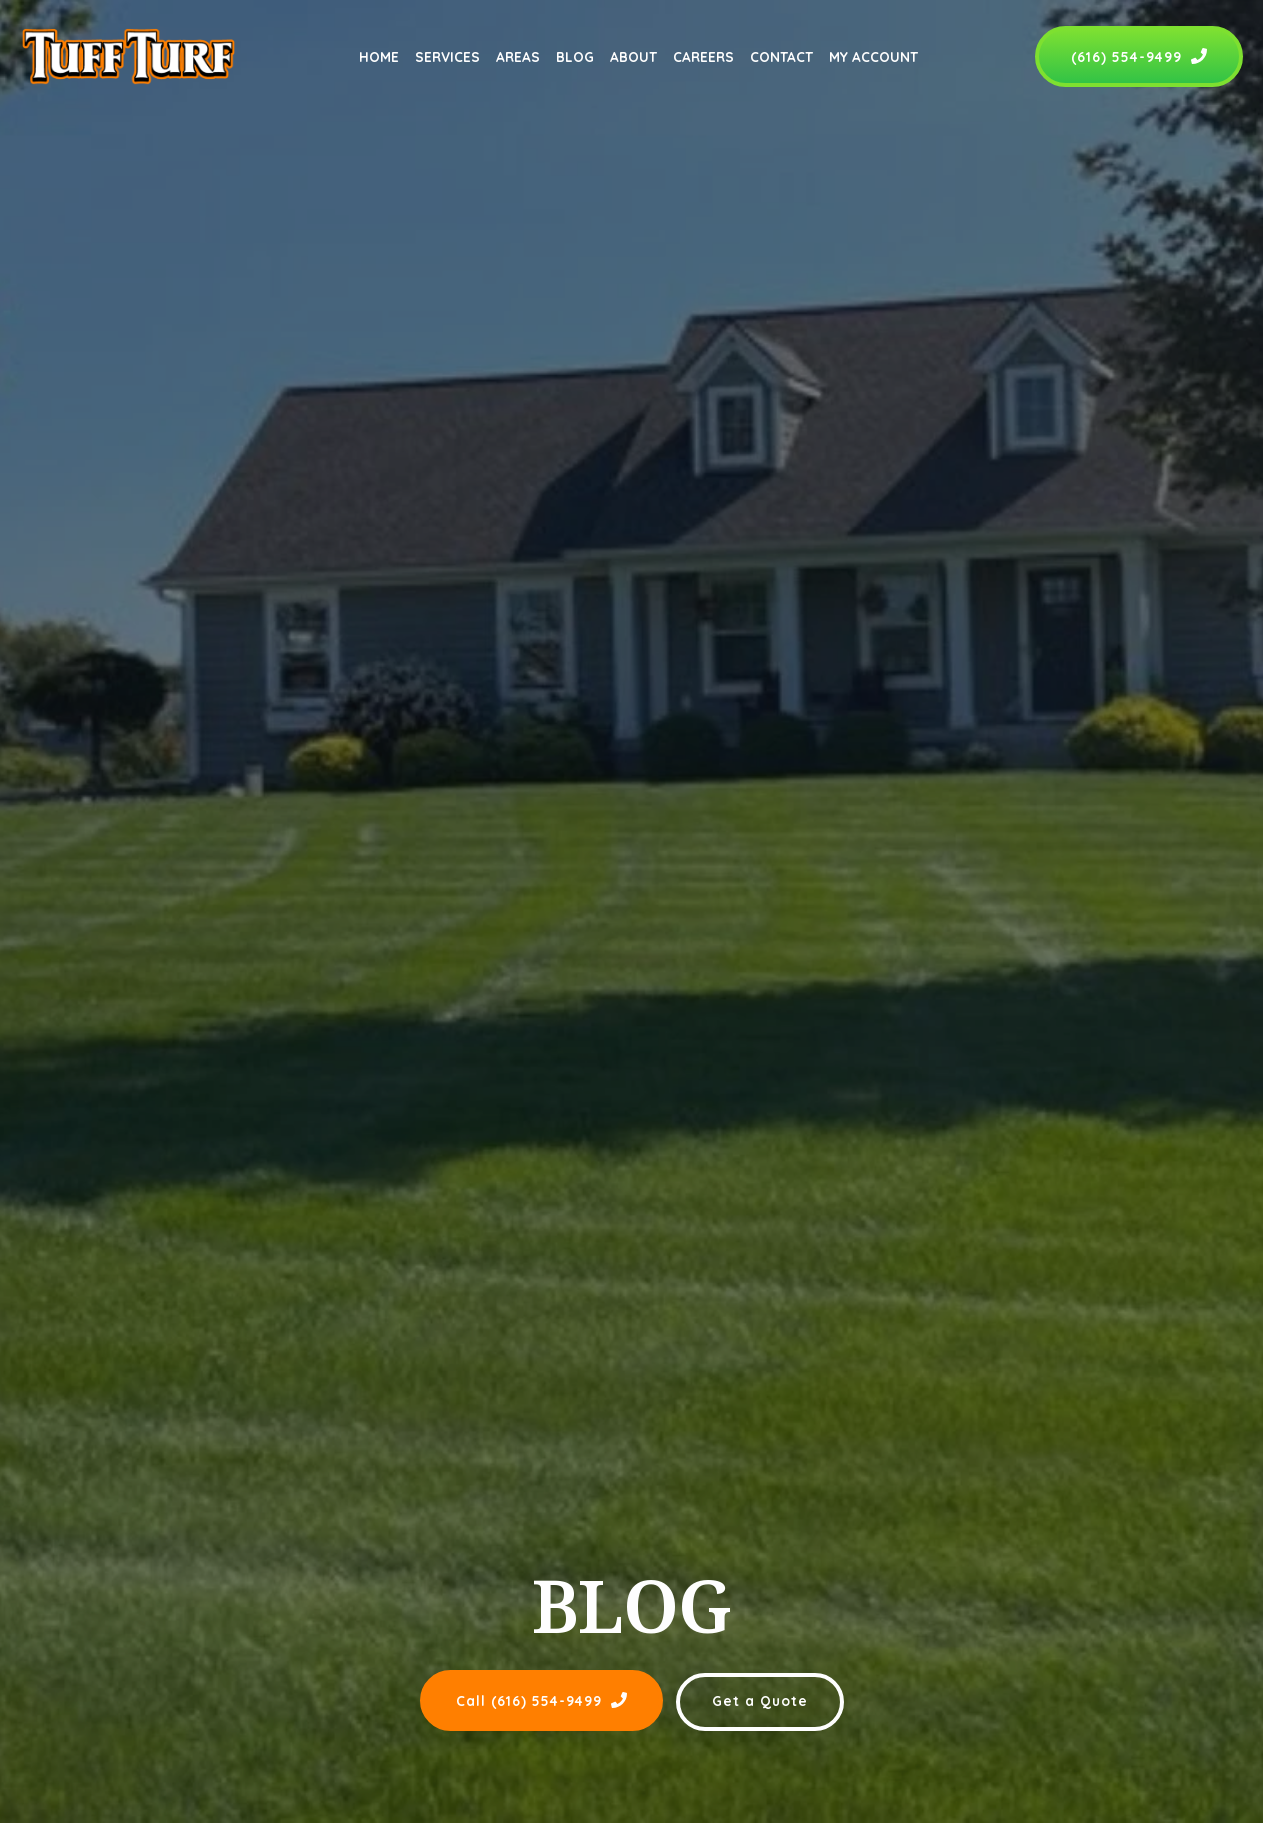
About (633, 56)
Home (379, 56)
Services (447, 56)
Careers (703, 56)
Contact (781, 56)
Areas (518, 56)
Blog (575, 56)
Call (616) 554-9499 (541, 1700)
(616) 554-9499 (1139, 56)
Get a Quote (760, 1700)
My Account (873, 56)
